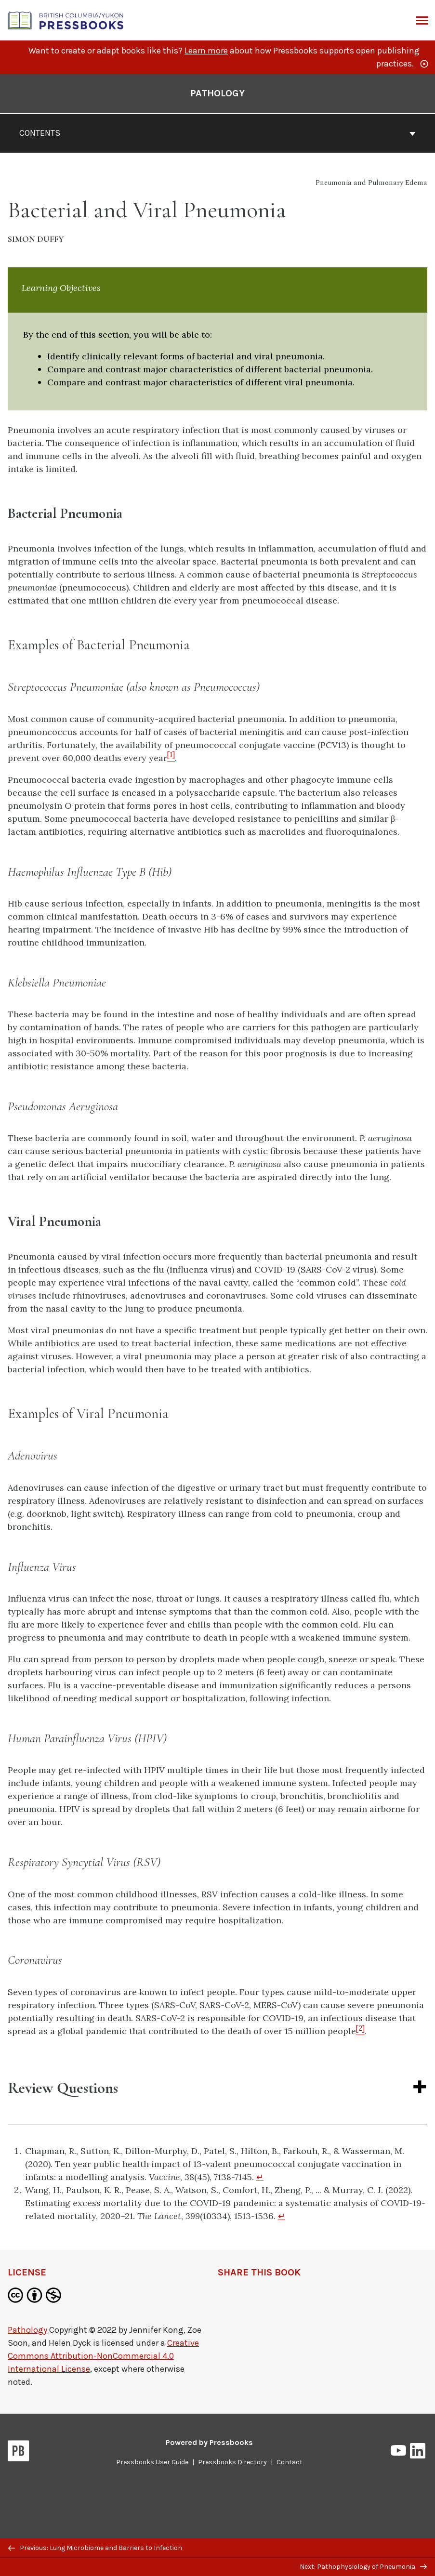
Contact (290, 2462)
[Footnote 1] (171, 757)
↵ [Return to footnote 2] (281, 2215)
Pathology (27, 2330)
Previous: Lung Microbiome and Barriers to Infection (95, 2548)
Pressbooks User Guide (152, 2462)
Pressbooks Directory (232, 2462)
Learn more (206, 50)
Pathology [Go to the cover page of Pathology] (217, 93)
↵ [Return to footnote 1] (260, 2176)
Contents (217, 133)
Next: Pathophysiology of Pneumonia (363, 2567)
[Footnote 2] (360, 2031)
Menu (421, 21)
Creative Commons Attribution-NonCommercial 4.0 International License (103, 2356)
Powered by (209, 2442)
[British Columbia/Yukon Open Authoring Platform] (66, 19)
